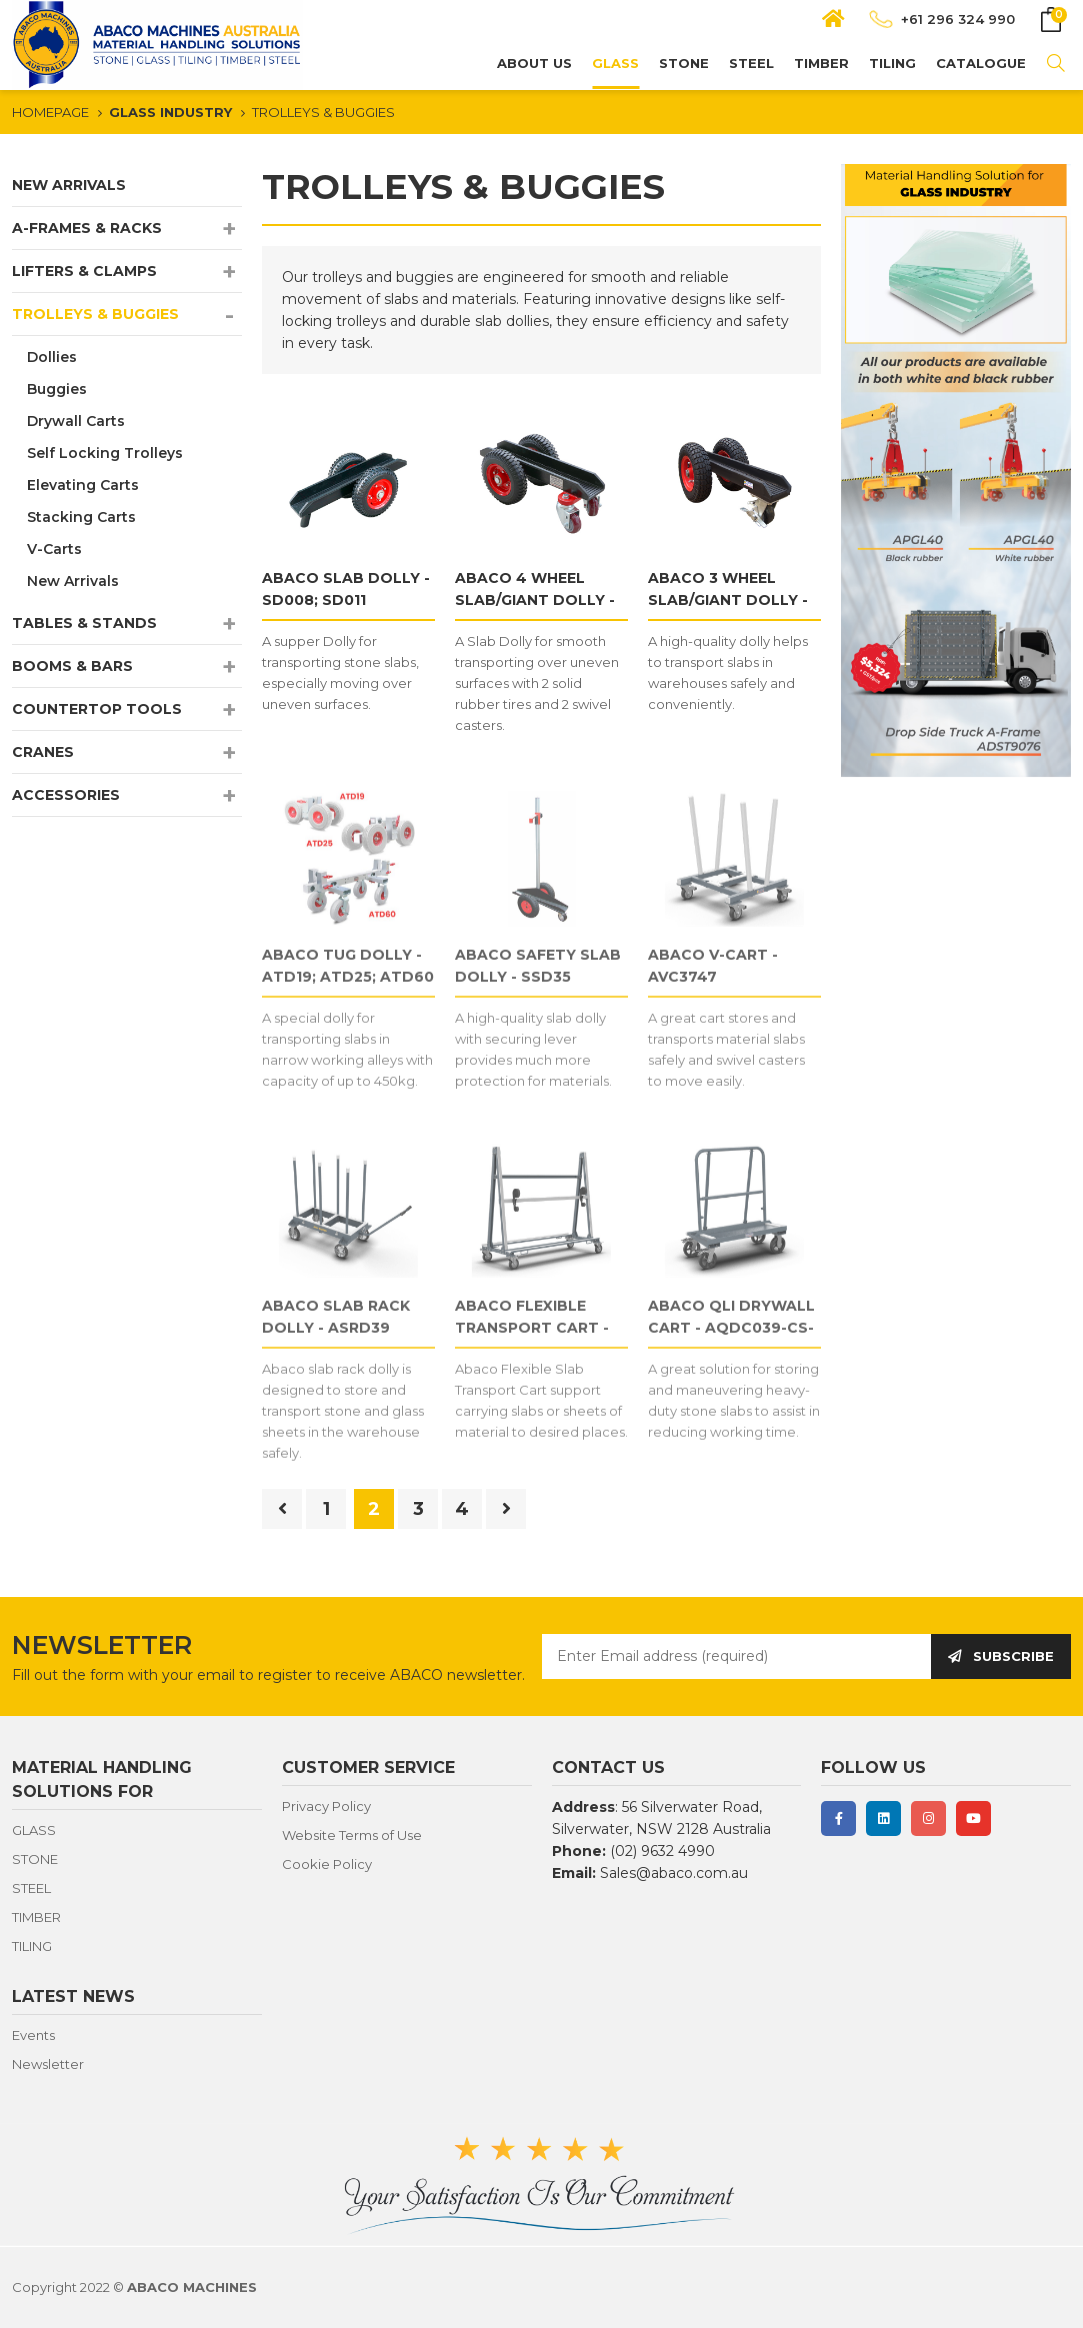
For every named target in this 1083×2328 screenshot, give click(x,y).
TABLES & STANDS (84, 623)
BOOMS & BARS (72, 666)
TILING (892, 63)
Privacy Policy (326, 1806)
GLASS (615, 63)
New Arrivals (73, 581)
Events (33, 2035)
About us (534, 63)
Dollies (52, 357)
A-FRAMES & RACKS (87, 228)
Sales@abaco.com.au (674, 1873)
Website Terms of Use (352, 1835)
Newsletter (48, 2064)
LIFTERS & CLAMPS (84, 271)
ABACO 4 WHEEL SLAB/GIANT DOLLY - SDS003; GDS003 (535, 600)
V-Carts (54, 549)
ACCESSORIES (66, 795)
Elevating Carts (83, 485)
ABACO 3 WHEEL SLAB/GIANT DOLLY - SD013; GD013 (728, 600)
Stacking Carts (81, 517)
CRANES (43, 752)
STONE (684, 63)
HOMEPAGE (50, 112)
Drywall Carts (76, 421)
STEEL (751, 63)
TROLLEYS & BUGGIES (323, 112)
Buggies (57, 389)
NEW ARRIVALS (69, 185)
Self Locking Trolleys (105, 453)
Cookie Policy (327, 1864)
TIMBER (821, 63)
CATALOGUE (981, 63)
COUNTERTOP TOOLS (97, 709)
